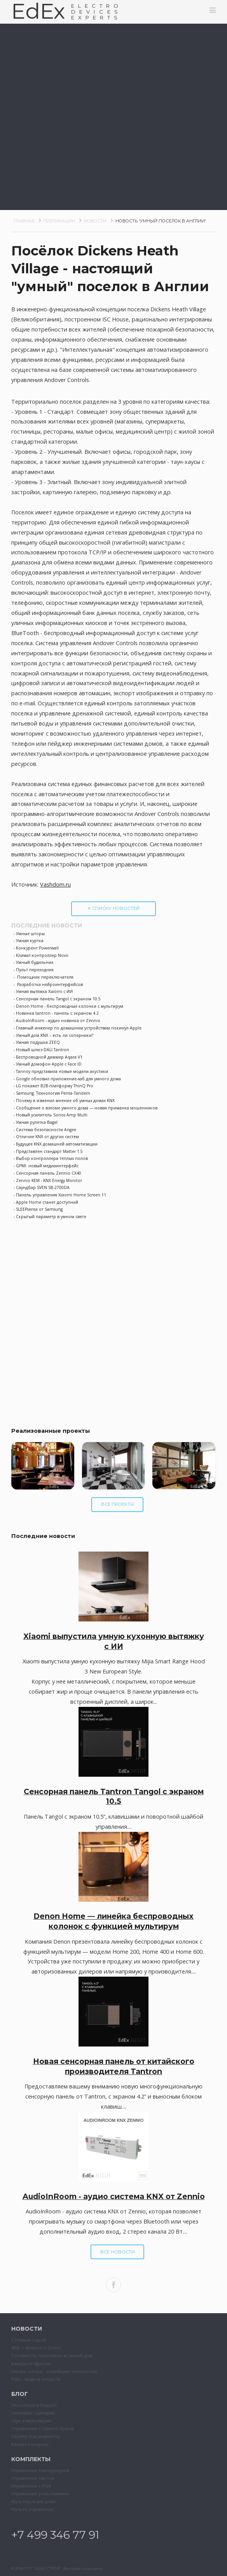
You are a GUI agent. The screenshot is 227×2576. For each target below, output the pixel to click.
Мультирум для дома (33, 2501)
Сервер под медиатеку (35, 2436)
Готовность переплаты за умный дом (52, 2355)
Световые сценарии (33, 2413)
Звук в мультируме (31, 2420)
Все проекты (117, 1504)
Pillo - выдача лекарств (35, 2379)
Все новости (117, 2252)
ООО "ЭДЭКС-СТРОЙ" (42, 2568)
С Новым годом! (28, 2340)
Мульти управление (32, 2509)
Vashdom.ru (55, 884)
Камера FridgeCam (31, 2363)
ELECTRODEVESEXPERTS (96, 12)
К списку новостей (114, 908)
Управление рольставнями (40, 2493)
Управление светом (32, 2478)
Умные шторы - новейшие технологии (54, 2371)
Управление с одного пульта (42, 2428)
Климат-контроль (30, 2444)
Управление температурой (40, 2470)
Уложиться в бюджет (34, 2405)
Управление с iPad (31, 2486)
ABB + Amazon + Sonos (36, 2347)
